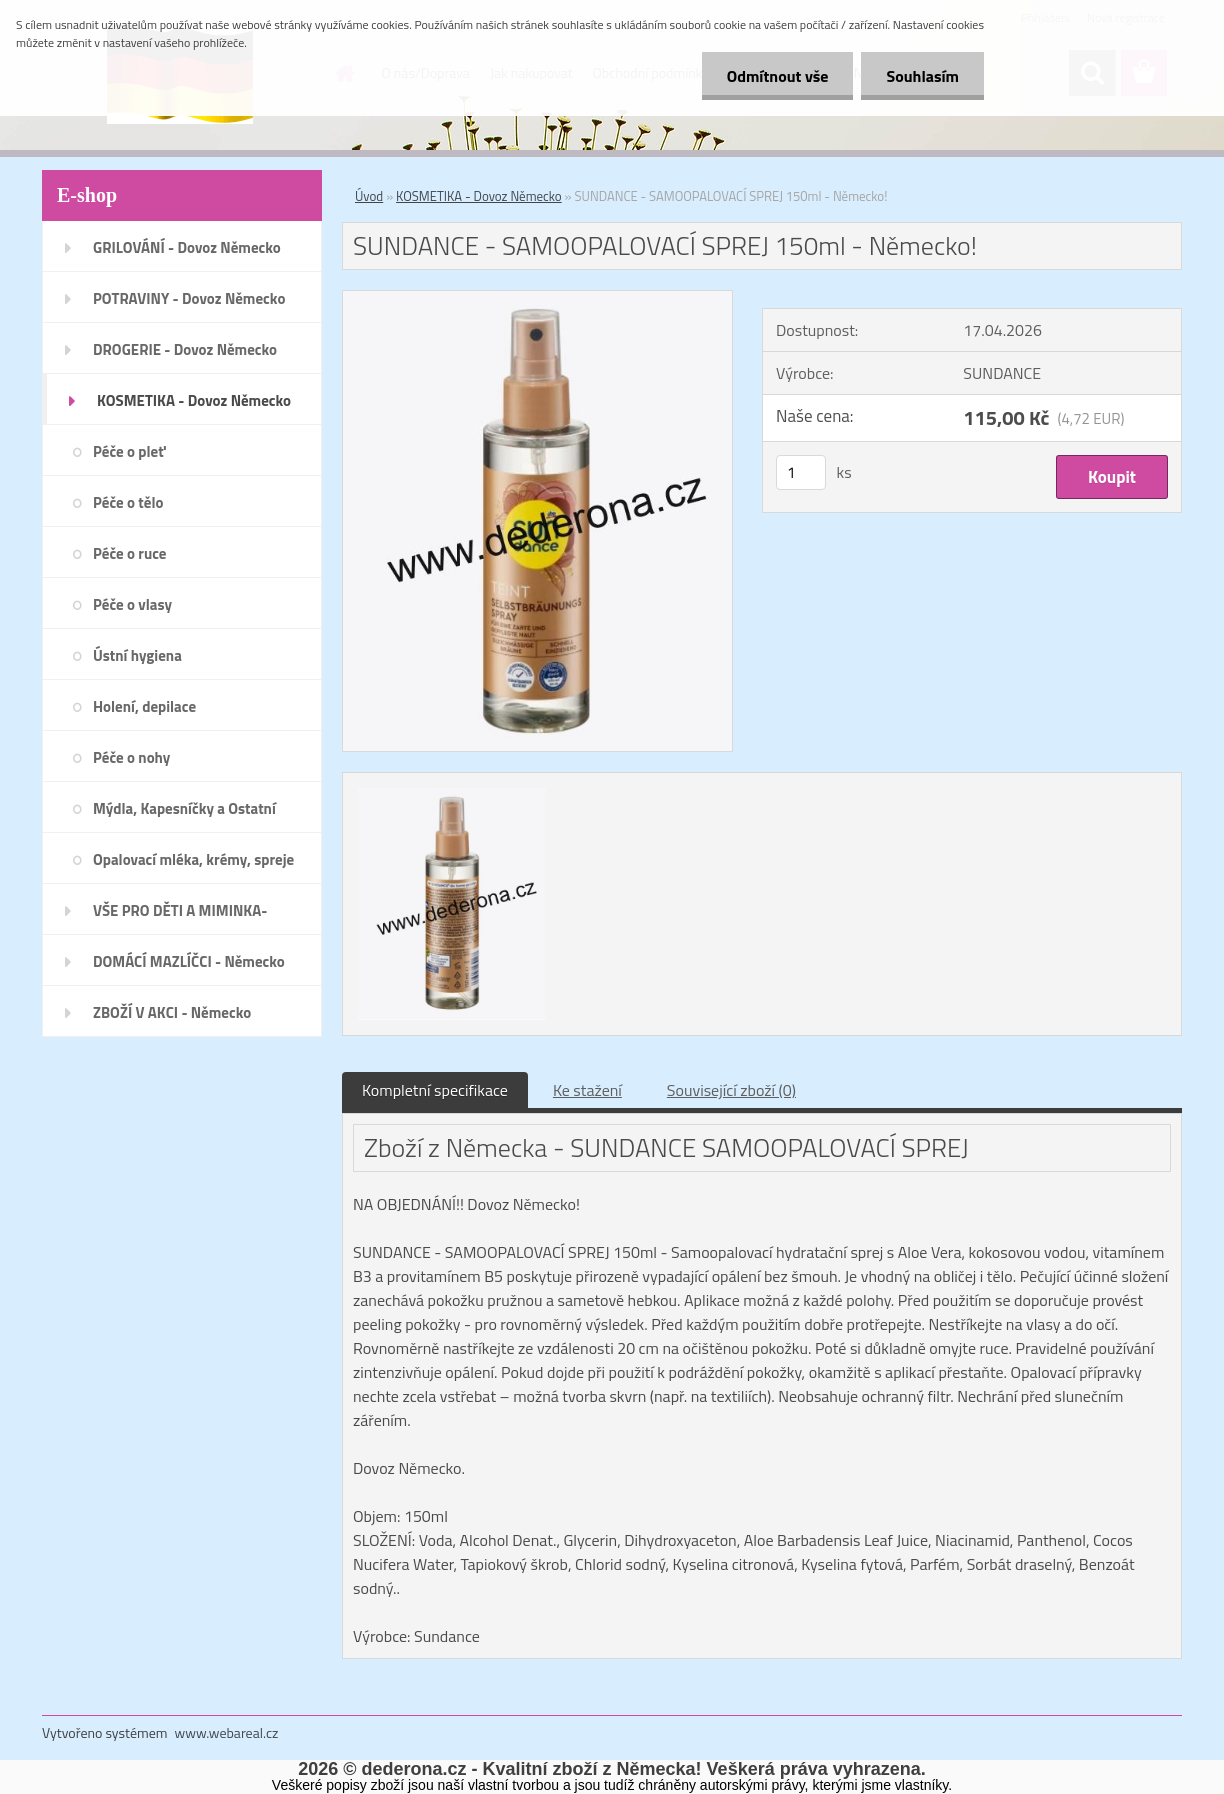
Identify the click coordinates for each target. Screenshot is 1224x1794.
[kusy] (801, 472)
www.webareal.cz (227, 1732)
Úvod (369, 196)
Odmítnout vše (778, 76)
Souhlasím (922, 76)
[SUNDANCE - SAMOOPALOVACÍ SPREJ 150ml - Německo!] (537, 299)
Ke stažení (587, 1090)
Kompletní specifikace (435, 1090)
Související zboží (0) (731, 1090)
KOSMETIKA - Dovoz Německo (479, 196)
